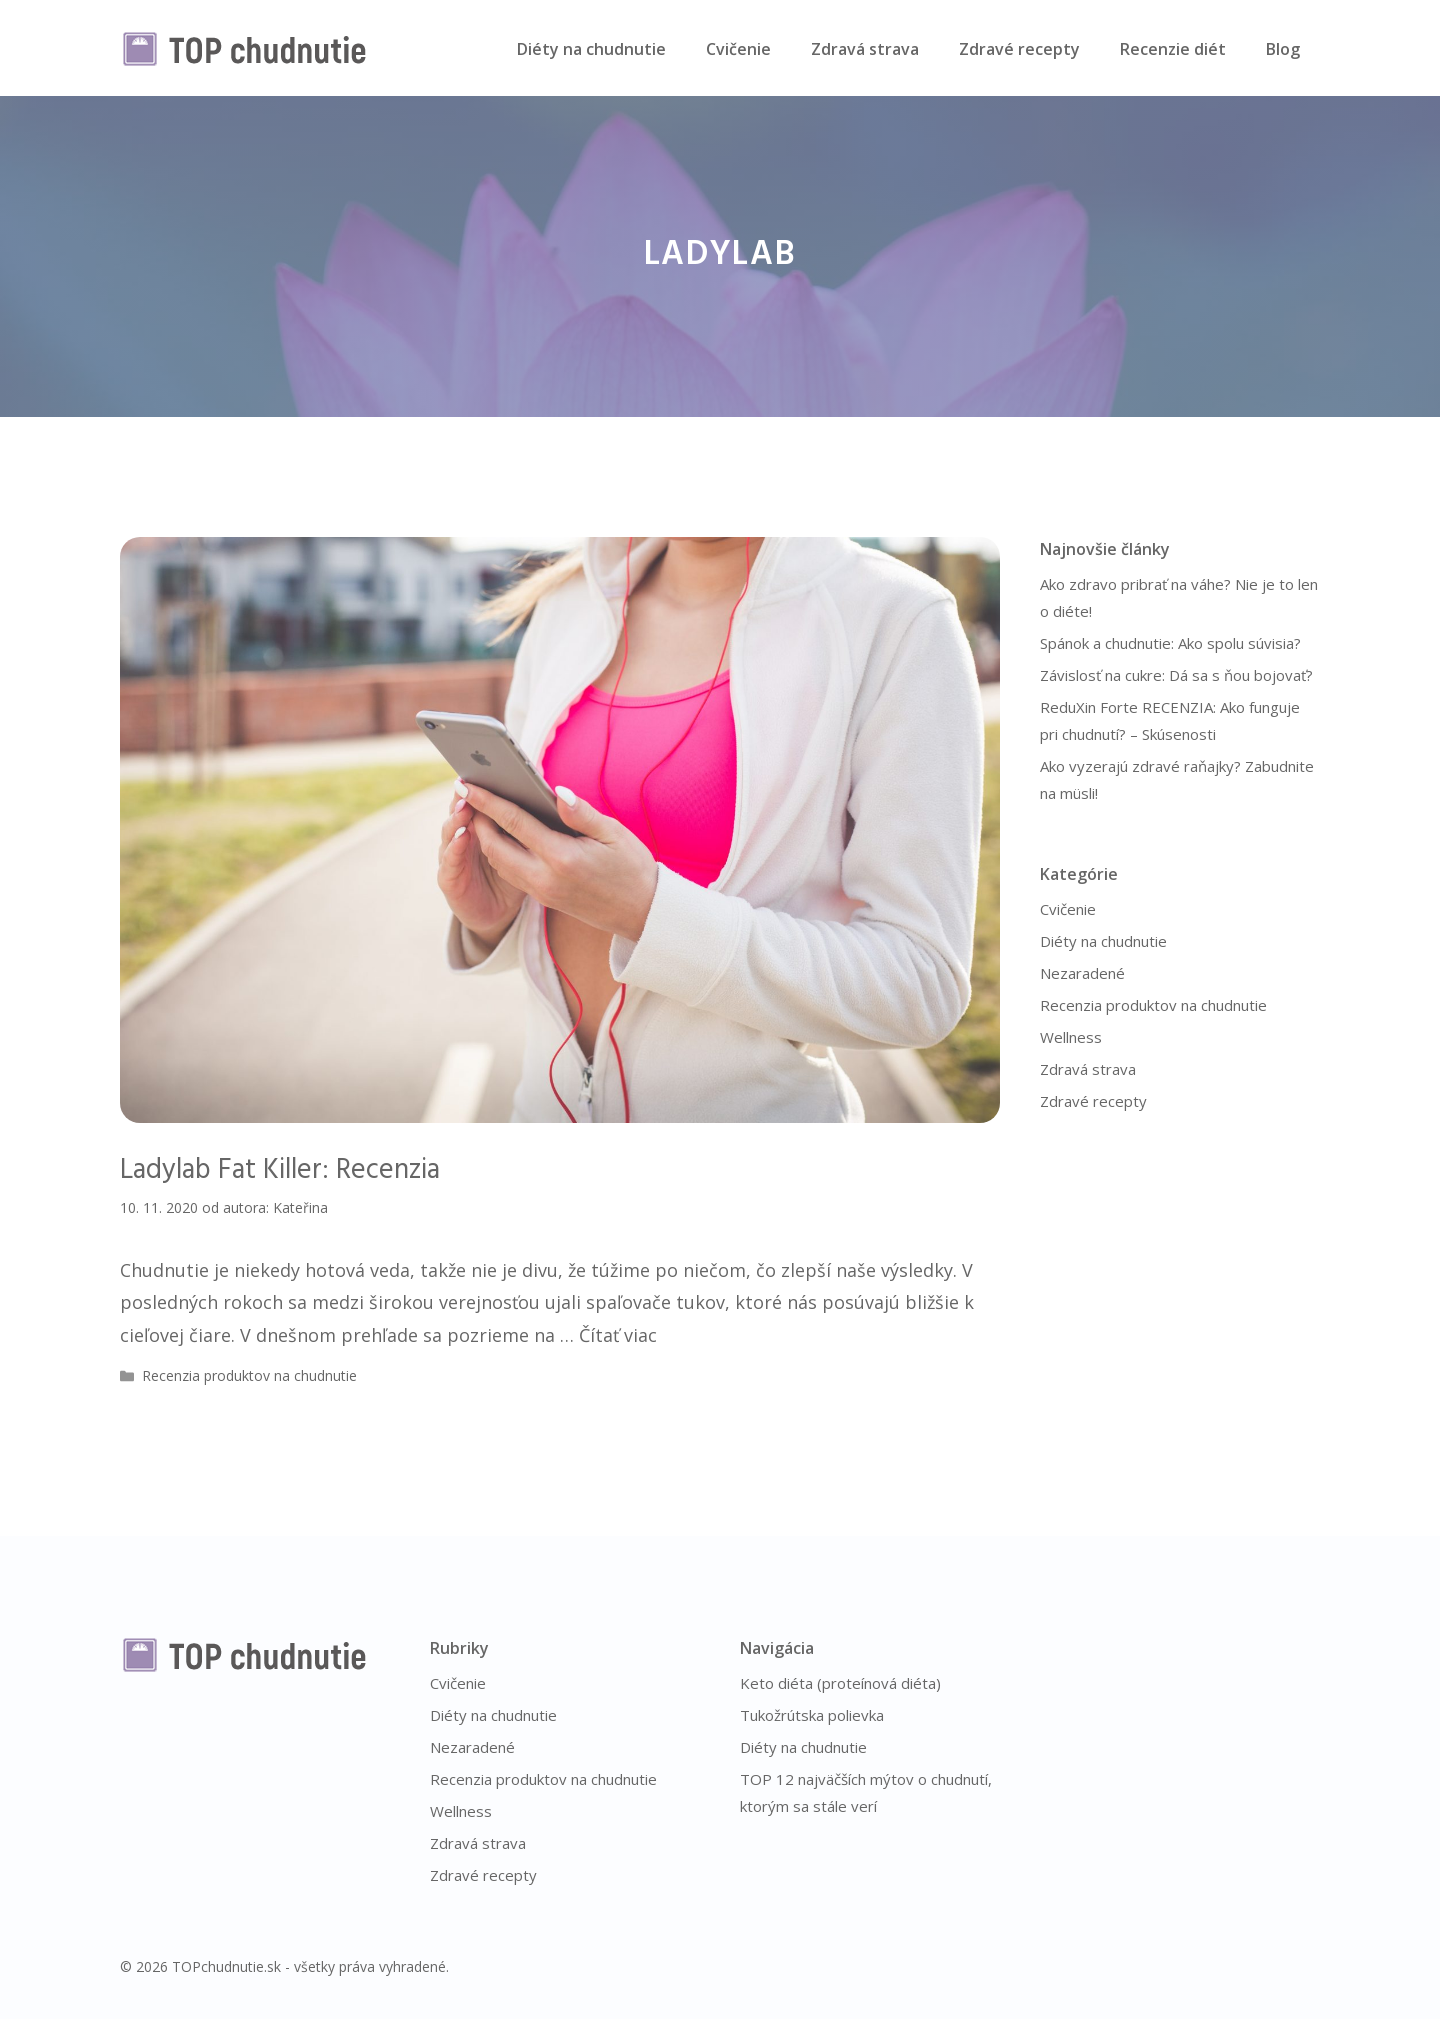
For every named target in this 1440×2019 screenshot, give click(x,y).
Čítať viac (618, 1335)
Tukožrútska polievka (812, 1715)
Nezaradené (1082, 973)
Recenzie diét (1173, 49)
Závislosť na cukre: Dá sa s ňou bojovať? (1176, 675)
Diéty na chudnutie (591, 49)
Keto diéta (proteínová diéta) (840, 1683)
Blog (1283, 49)
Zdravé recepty (1019, 49)
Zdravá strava (865, 49)
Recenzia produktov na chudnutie (249, 1375)
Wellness (1071, 1037)
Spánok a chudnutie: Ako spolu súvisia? (1170, 643)
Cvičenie (738, 49)
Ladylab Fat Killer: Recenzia (280, 1170)
